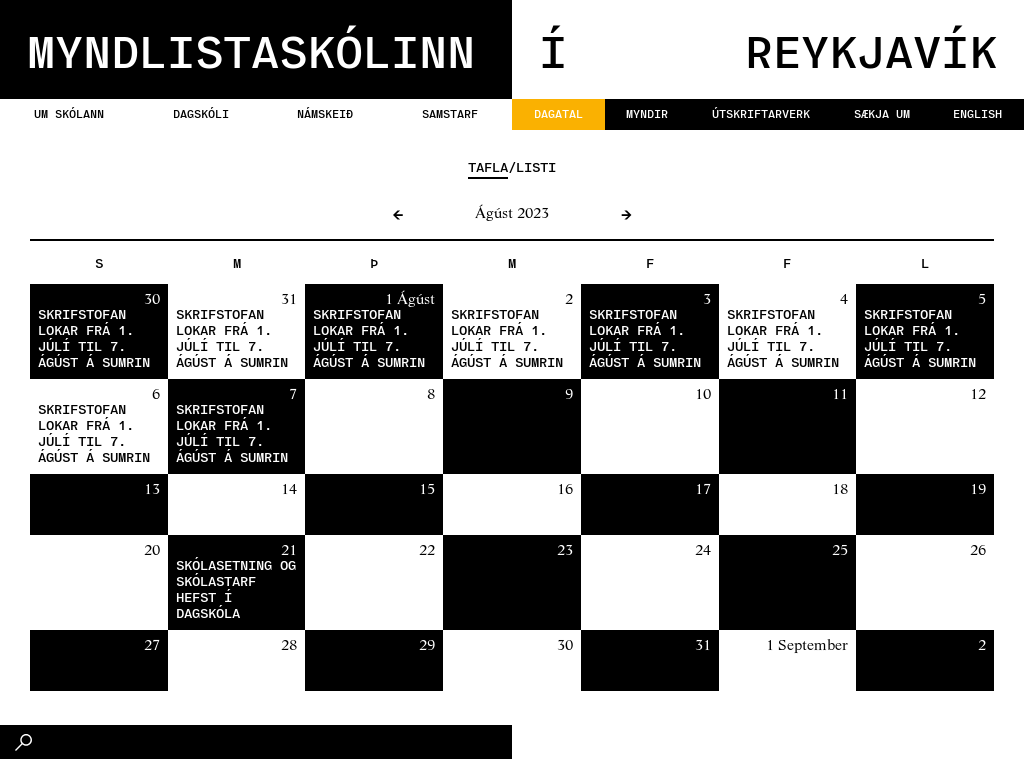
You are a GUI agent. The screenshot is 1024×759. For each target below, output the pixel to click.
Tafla (488, 166)
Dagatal (558, 113)
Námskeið (325, 113)
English (977, 113)
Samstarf (450, 113)
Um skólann (69, 113)
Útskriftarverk (761, 113)
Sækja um (882, 113)
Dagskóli (201, 113)
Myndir (647, 113)
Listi (536, 166)
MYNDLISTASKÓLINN (251, 49)
